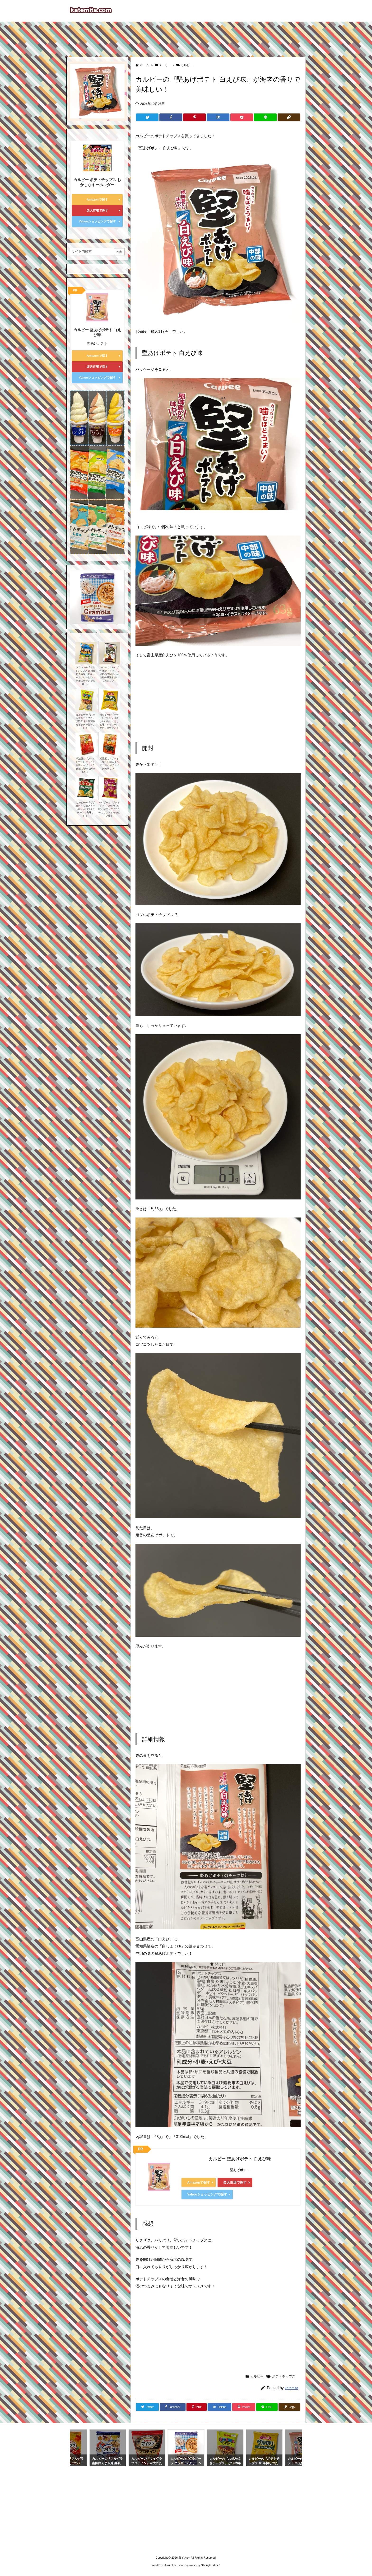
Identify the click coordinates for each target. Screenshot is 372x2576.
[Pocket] (241, 117)
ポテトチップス (283, 2376)
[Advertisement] (186, 37)
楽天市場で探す (234, 2182)
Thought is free (210, 2565)
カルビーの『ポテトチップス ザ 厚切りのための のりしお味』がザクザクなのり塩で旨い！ (109, 721)
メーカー (164, 65)
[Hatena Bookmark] (218, 117)
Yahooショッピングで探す (207, 2194)
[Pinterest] (194, 117)
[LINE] (265, 117)
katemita (291, 2388)
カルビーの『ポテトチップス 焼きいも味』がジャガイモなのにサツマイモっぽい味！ (109, 809)
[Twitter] (147, 117)
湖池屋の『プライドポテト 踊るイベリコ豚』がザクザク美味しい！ (109, 763)
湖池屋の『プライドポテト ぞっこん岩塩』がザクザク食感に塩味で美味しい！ (85, 765)
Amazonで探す (198, 2182)
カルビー (187, 65)
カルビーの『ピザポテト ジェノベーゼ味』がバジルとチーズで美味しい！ (85, 809)
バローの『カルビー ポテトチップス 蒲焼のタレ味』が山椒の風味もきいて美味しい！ (109, 674)
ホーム (144, 65)
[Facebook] (170, 117)
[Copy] (289, 117)
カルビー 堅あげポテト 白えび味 (240, 2159)
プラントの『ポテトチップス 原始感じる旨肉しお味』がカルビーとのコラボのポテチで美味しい (85, 675)
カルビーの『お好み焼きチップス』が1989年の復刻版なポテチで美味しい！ (85, 721)
